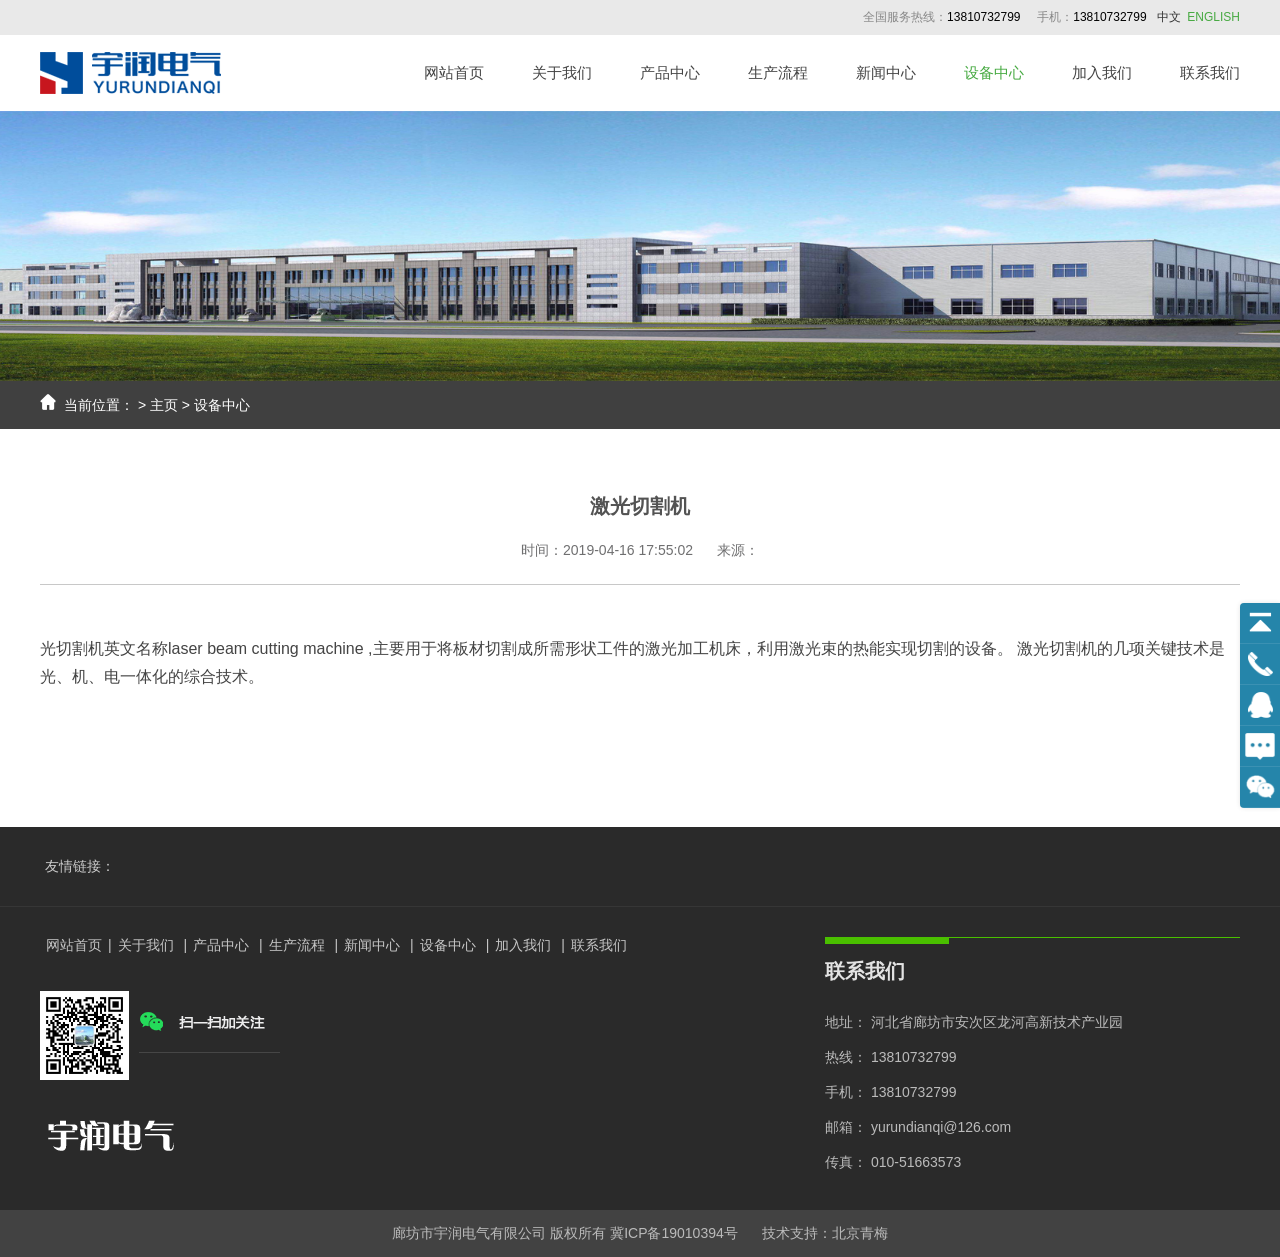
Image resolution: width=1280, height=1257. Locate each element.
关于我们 (562, 72)
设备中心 (994, 72)
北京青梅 (860, 1233)
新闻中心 (886, 72)
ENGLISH (1213, 17)
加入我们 (1102, 72)
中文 (1169, 17)
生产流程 (778, 72)
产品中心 (670, 72)
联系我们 (1210, 72)
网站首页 (454, 72)
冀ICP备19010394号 (674, 1233)
